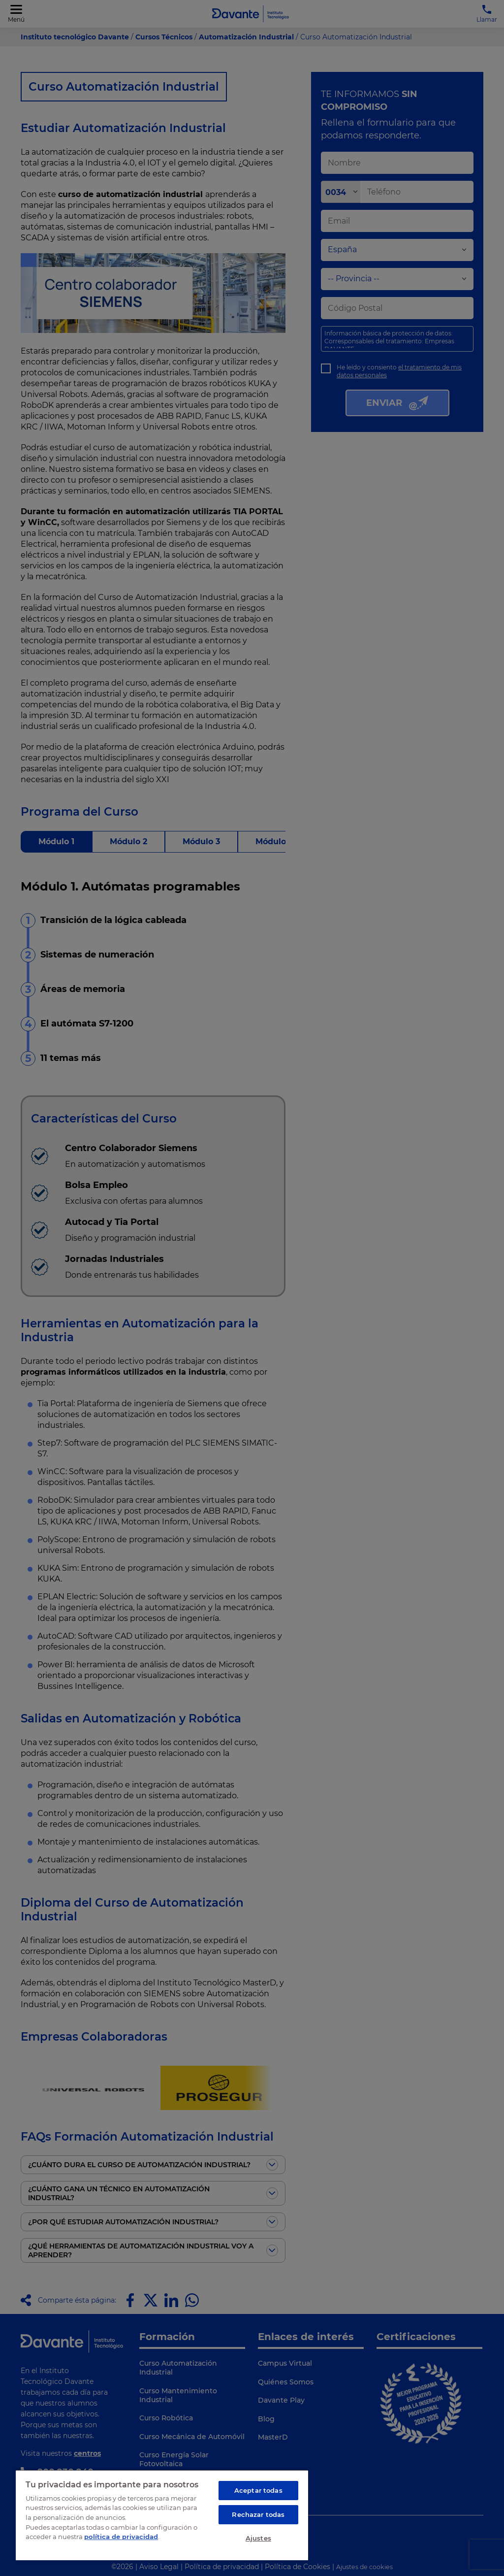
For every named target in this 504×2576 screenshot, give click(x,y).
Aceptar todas (258, 2490)
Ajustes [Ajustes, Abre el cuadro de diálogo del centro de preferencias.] (258, 2538)
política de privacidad (121, 2537)
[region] (162, 2515)
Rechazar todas (258, 2514)
